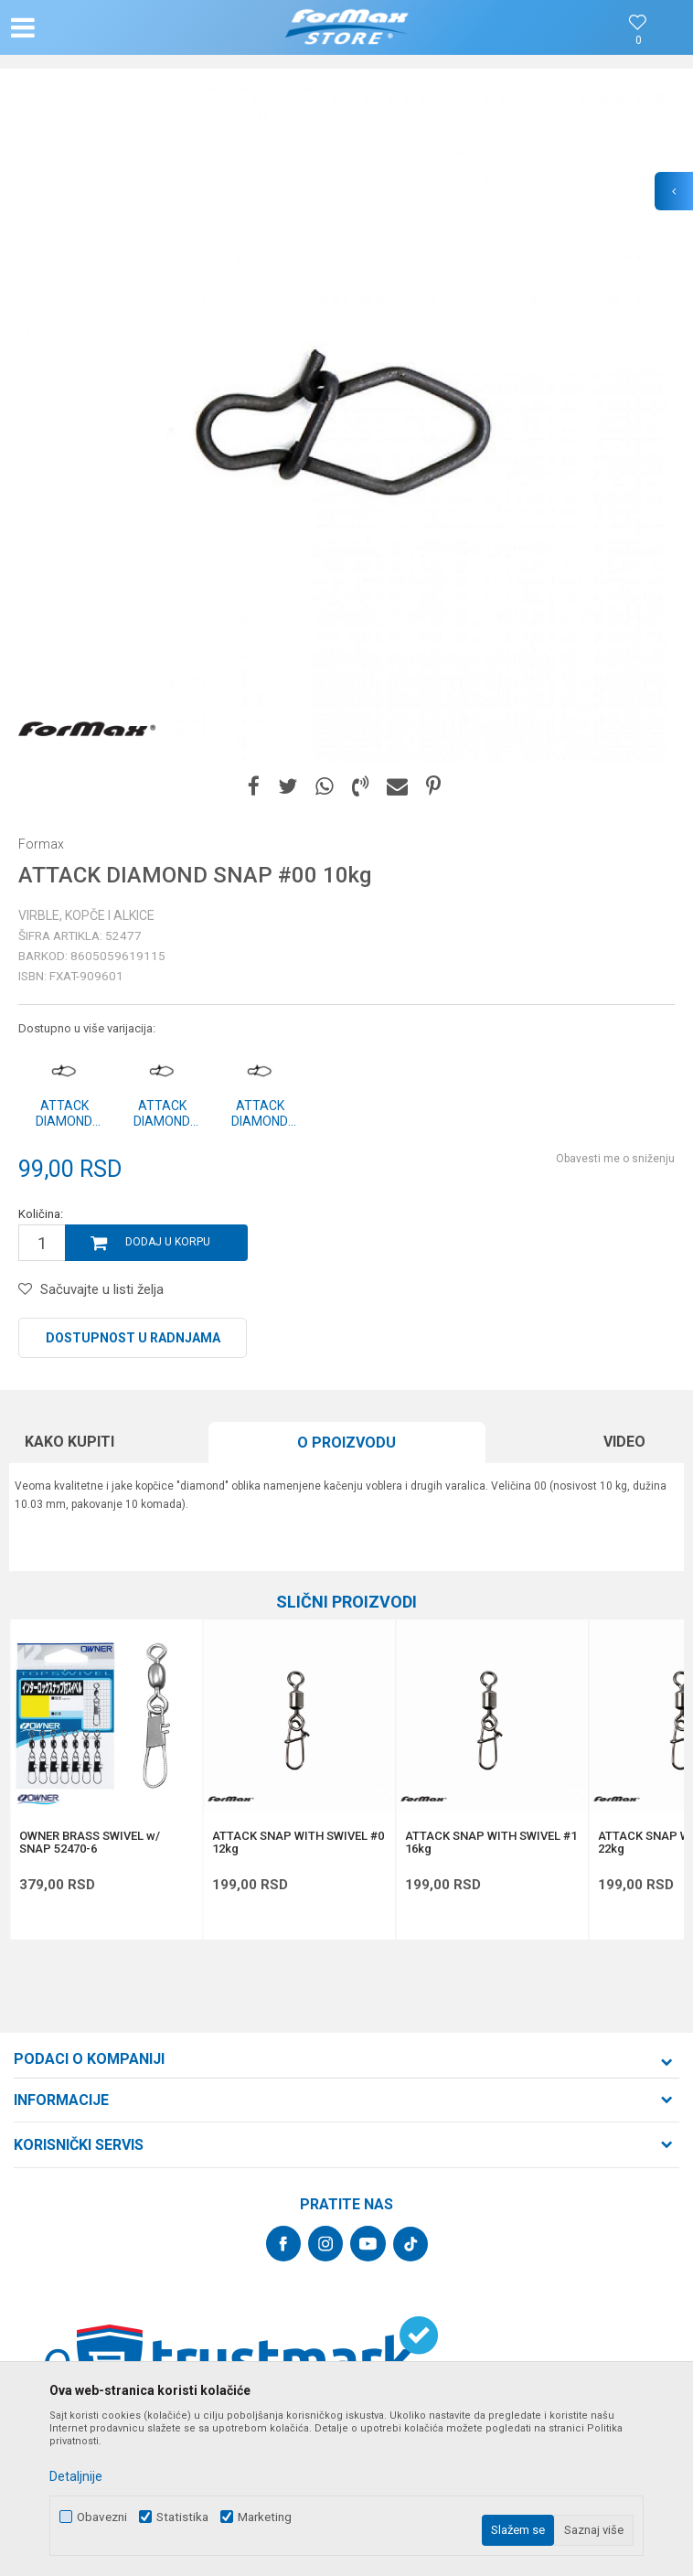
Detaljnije (75, 2476)
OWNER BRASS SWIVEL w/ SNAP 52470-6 (89, 1842)
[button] (113, 27)
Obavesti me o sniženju (615, 1158)
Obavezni (102, 2517)
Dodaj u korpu (167, 1241)
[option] (346, 424)
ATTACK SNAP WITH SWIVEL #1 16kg (491, 1842)
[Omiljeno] (638, 41)
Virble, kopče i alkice (86, 915)
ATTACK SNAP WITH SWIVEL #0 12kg (298, 1842)
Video (624, 1441)
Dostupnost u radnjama (133, 1338)
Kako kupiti (69, 1441)
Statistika (182, 2517)
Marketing (265, 2517)
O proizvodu (346, 1442)
